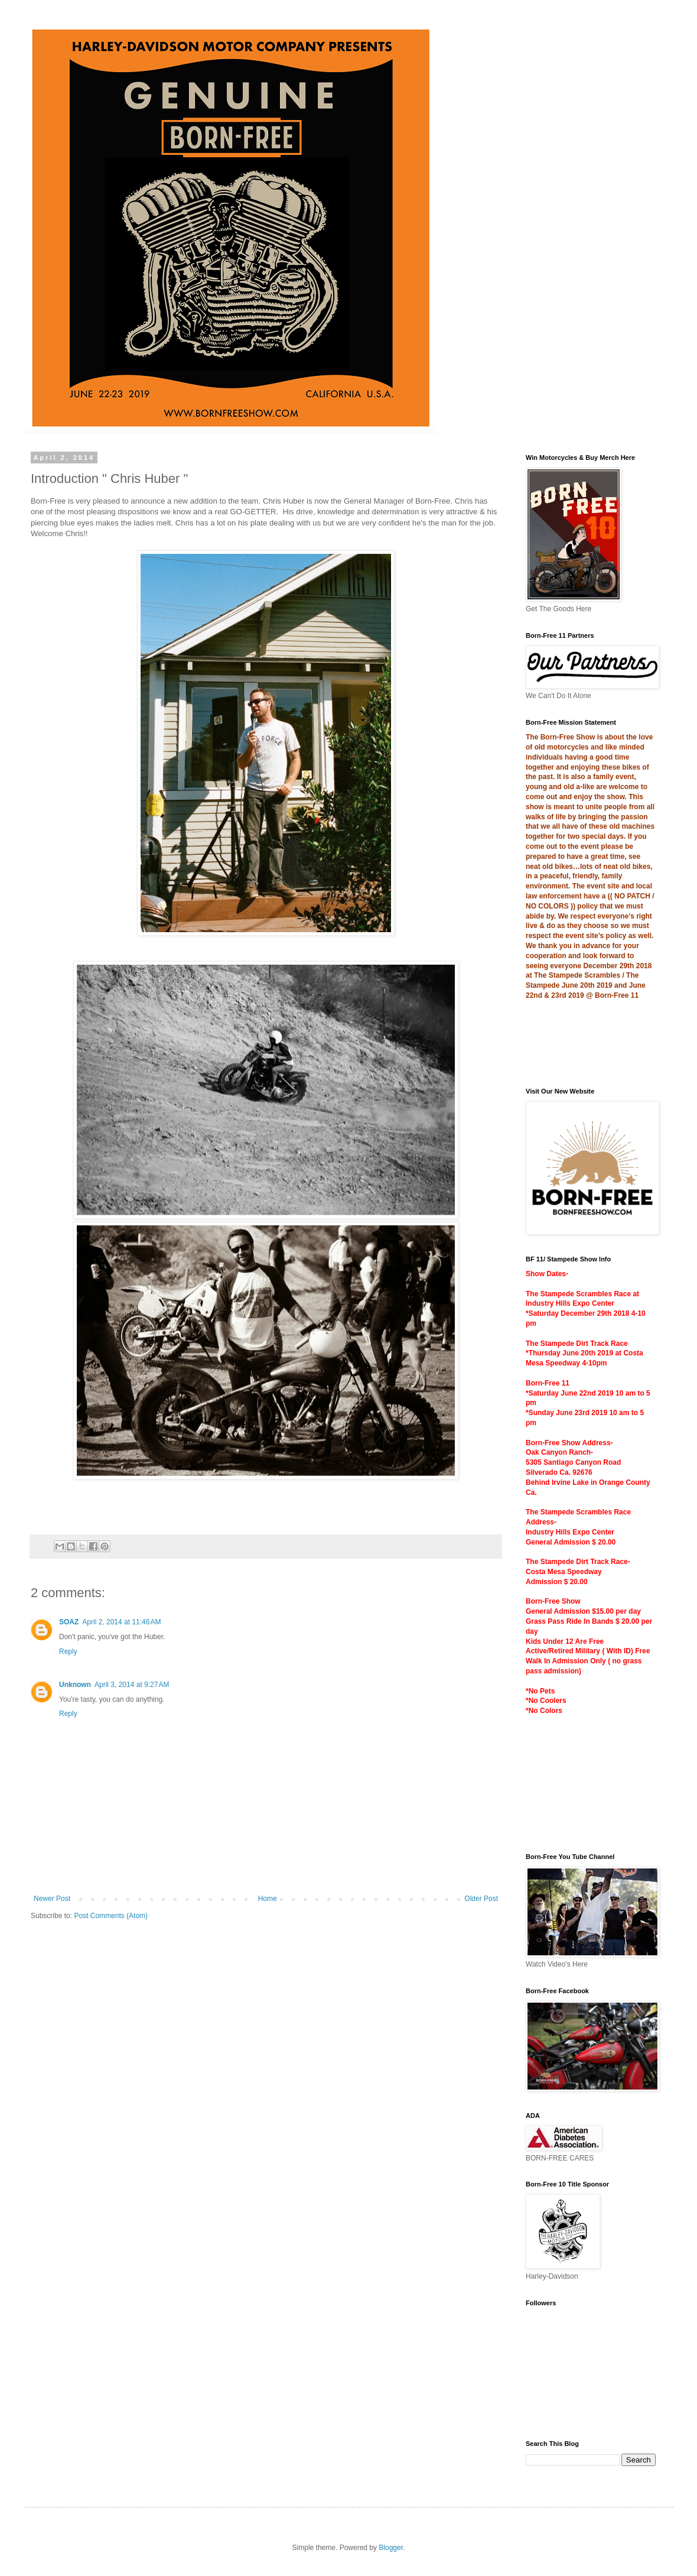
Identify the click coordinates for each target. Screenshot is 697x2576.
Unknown (75, 1684)
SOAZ (69, 1622)
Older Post (481, 1898)
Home (267, 1898)
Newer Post (52, 1898)
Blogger (391, 2547)
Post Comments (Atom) (111, 1916)
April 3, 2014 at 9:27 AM (132, 1684)
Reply (68, 1651)
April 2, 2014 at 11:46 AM (121, 1622)
